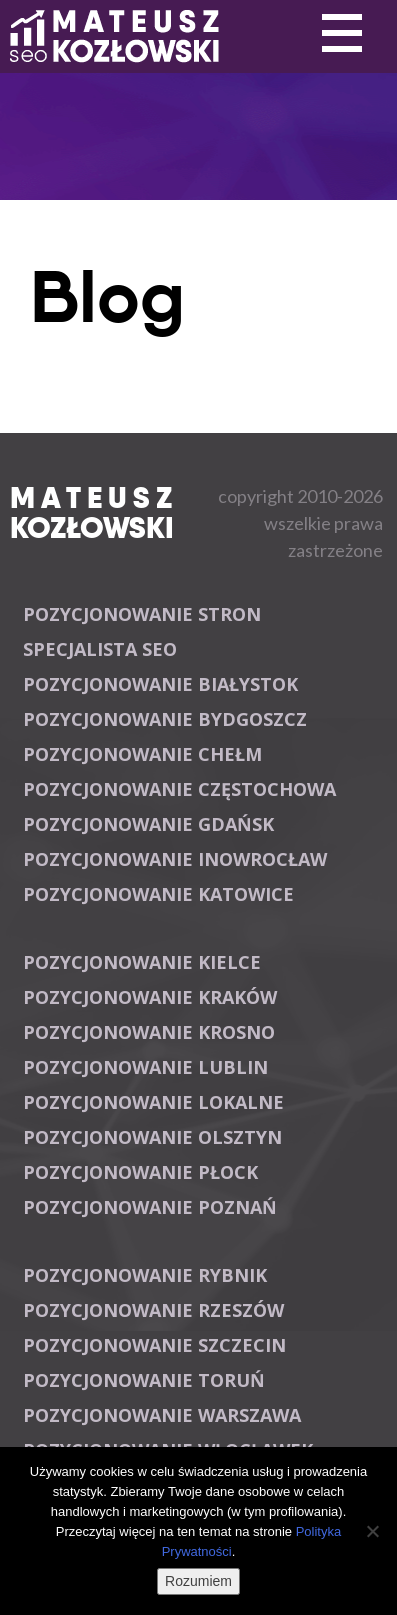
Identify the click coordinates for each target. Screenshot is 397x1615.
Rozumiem (198, 1581)
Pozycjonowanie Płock (140, 1172)
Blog (107, 297)
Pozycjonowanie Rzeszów (153, 1310)
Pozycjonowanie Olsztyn (152, 1137)
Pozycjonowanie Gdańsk (148, 824)
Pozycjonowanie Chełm (142, 754)
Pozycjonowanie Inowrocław (175, 859)
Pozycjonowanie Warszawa (162, 1415)
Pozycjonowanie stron (142, 614)
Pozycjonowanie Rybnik (145, 1275)
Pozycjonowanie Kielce (142, 962)
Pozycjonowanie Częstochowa (179, 789)
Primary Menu (342, 34)
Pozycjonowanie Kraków (150, 997)
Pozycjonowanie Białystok (160, 684)
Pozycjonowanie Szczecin (154, 1345)
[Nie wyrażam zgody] (372, 1531)
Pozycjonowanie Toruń (144, 1380)
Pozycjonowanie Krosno (149, 1032)
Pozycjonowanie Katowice (158, 894)
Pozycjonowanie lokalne (153, 1102)
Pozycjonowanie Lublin (145, 1067)
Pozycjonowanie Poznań (150, 1207)
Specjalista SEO (100, 649)
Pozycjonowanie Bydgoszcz (165, 719)
